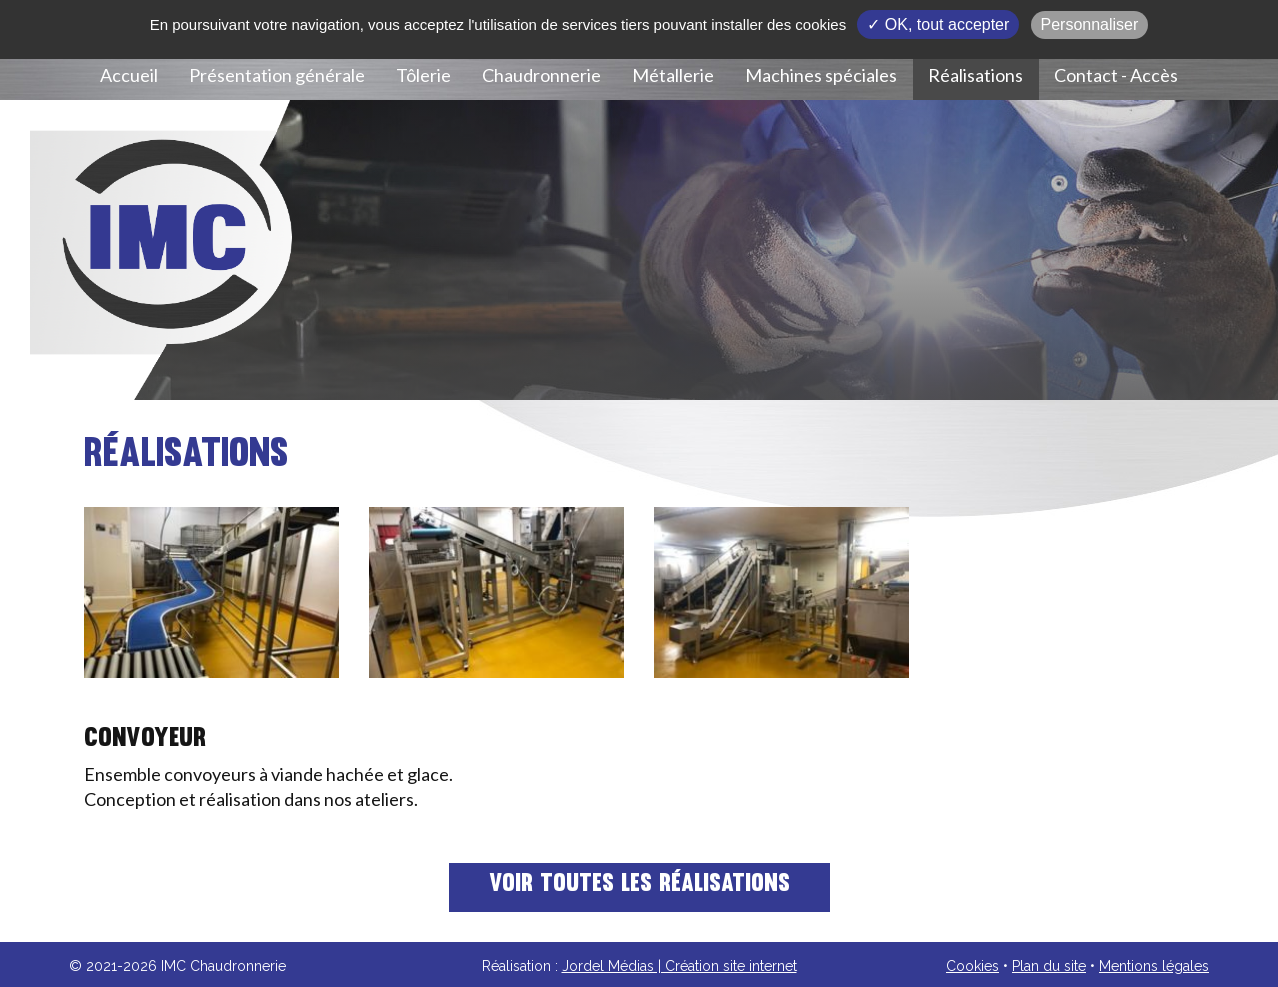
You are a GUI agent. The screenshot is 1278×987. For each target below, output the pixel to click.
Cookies (972, 966)
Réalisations (975, 75)
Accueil (129, 75)
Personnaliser (1090, 24)
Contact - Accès (1116, 75)
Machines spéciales (821, 75)
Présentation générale (277, 75)
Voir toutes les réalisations (639, 885)
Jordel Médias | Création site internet (679, 966)
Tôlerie (423, 75)
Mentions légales (1154, 966)
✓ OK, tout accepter (938, 24)
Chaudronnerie (541, 75)
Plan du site (1049, 966)
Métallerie (673, 75)
